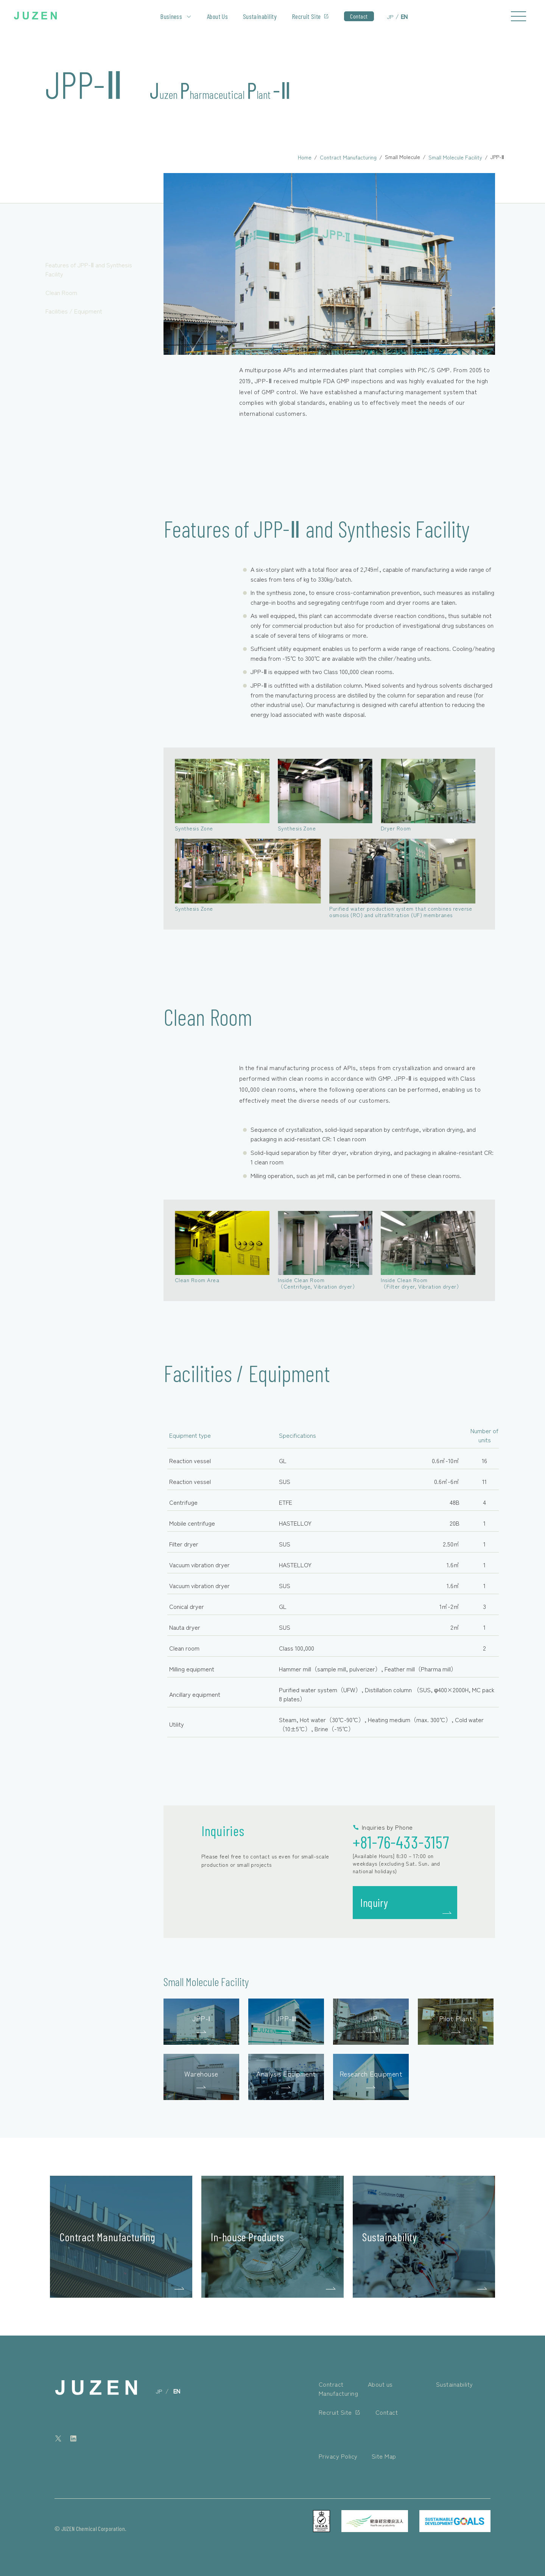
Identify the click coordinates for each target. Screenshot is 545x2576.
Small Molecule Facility (455, 157)
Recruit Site (306, 16)
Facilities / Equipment (73, 310)
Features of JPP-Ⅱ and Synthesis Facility (88, 269)
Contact (358, 16)
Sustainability (260, 16)
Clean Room (61, 292)
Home (304, 157)
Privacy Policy (338, 2456)
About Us (217, 16)
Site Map (384, 2456)
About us (380, 2384)
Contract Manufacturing (348, 157)
